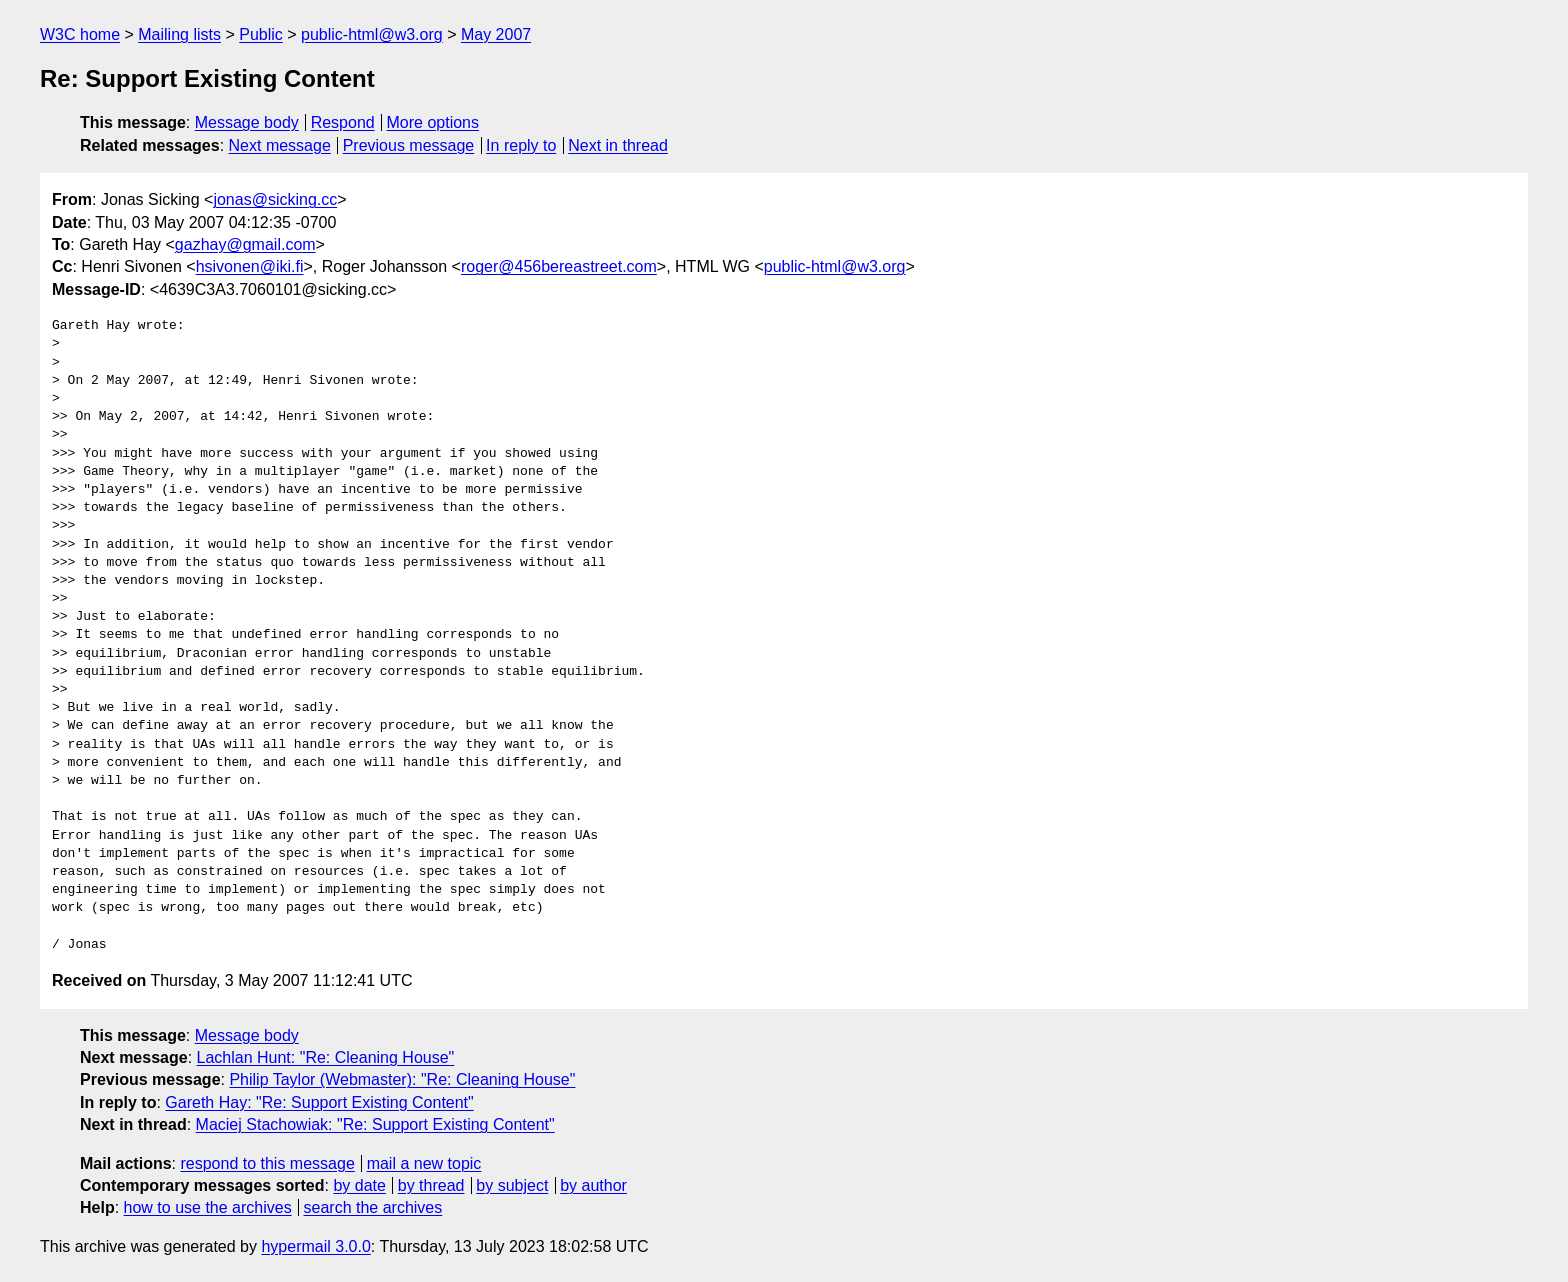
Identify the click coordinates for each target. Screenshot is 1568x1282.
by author (593, 1185)
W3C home (80, 34)
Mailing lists (179, 34)
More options (433, 122)
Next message (280, 145)
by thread (431, 1185)
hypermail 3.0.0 (315, 1246)
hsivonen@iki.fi (250, 266)
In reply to (521, 145)
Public (261, 34)
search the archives (373, 1207)
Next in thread (618, 145)
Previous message (409, 145)
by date (359, 1185)
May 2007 (496, 34)
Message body (247, 122)
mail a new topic (424, 1163)
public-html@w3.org (372, 34)
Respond (343, 122)
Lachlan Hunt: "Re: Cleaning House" (326, 1057)
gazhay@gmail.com (245, 244)
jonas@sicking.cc (275, 199)
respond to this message (267, 1163)
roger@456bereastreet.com (559, 266)
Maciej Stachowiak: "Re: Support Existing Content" (375, 1124)
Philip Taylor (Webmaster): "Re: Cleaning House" (402, 1079)
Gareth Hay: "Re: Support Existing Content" (319, 1102)
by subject (512, 1185)
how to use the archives (208, 1207)
